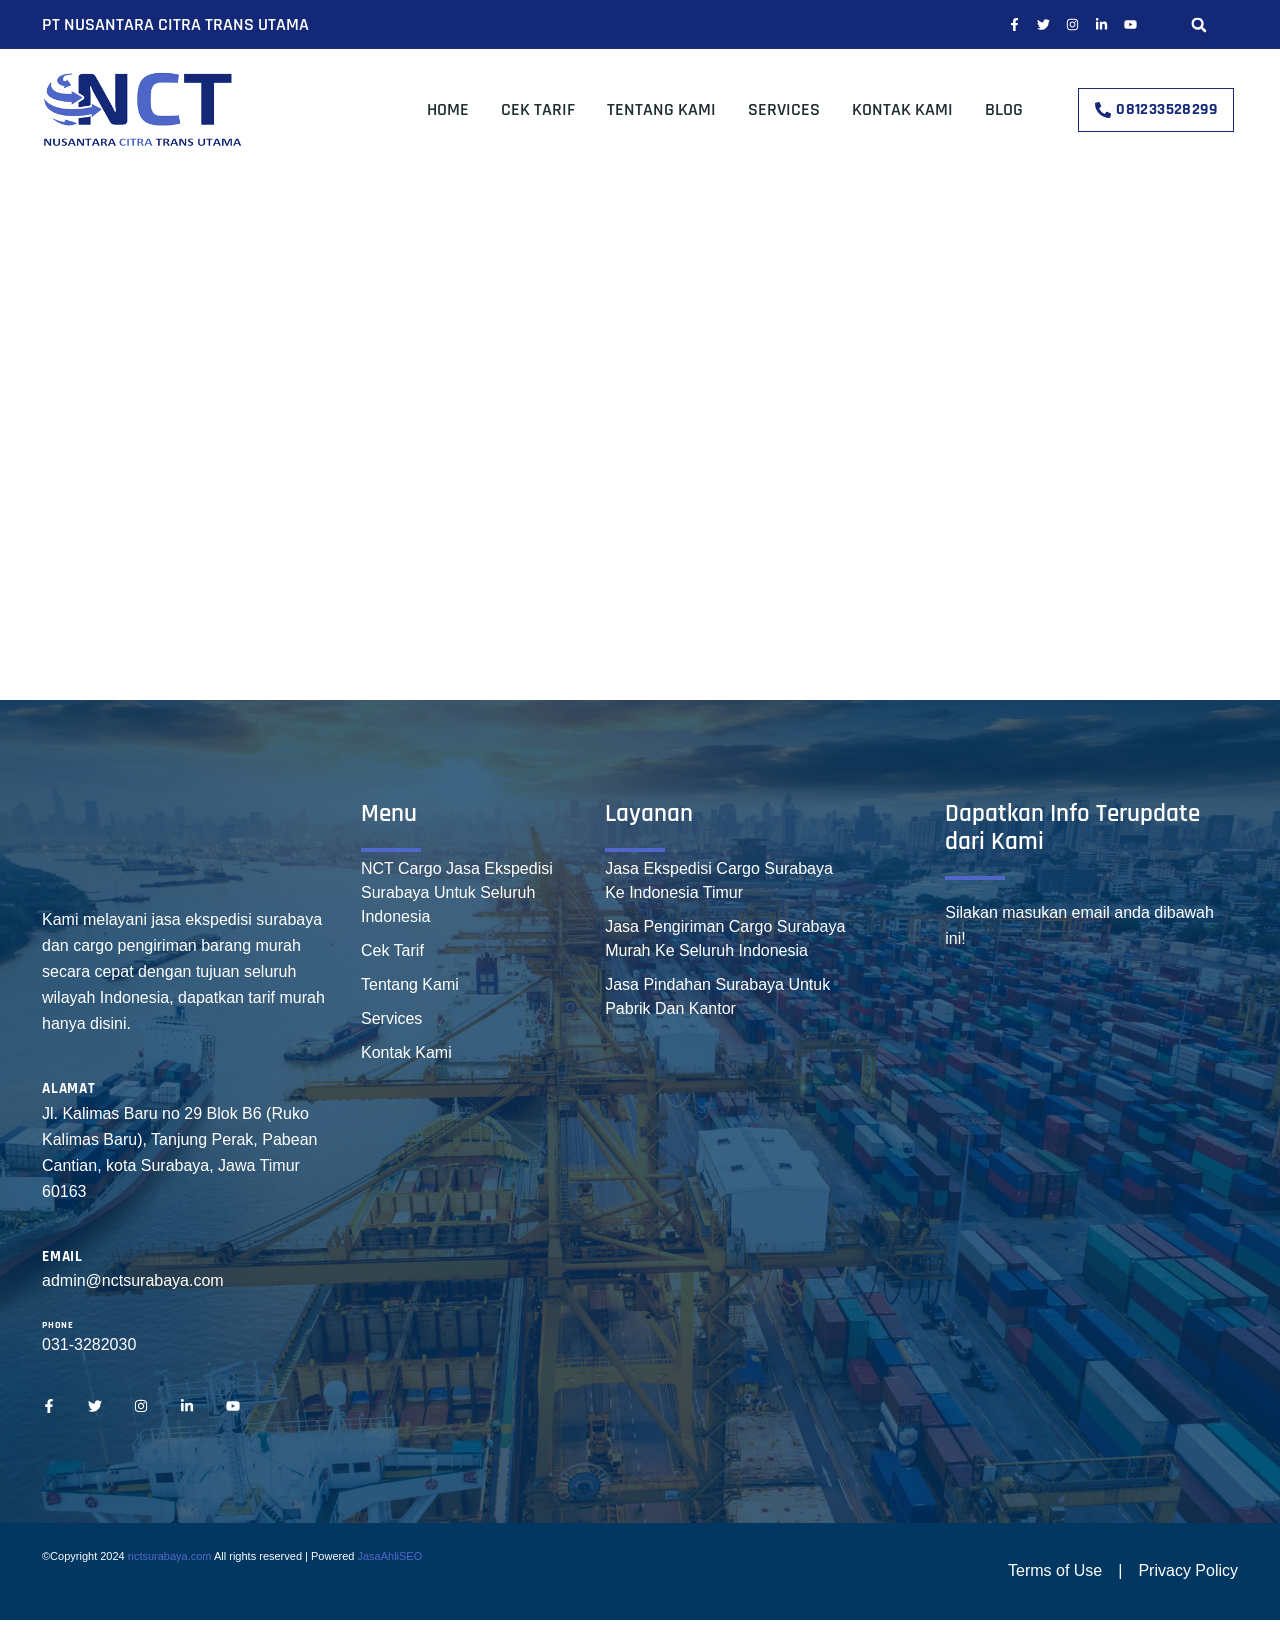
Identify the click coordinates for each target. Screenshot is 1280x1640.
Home (448, 109)
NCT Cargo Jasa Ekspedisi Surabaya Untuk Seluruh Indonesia (457, 892)
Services (784, 109)
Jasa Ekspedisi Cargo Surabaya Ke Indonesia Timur (719, 880)
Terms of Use (1055, 1570)
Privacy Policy (1188, 1570)
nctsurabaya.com (170, 1556)
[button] (1198, 24)
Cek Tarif (538, 109)
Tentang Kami (661, 109)
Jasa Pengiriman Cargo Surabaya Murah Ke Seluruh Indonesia (725, 938)
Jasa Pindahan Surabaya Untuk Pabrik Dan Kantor (717, 996)
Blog (1004, 109)
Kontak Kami (902, 109)
